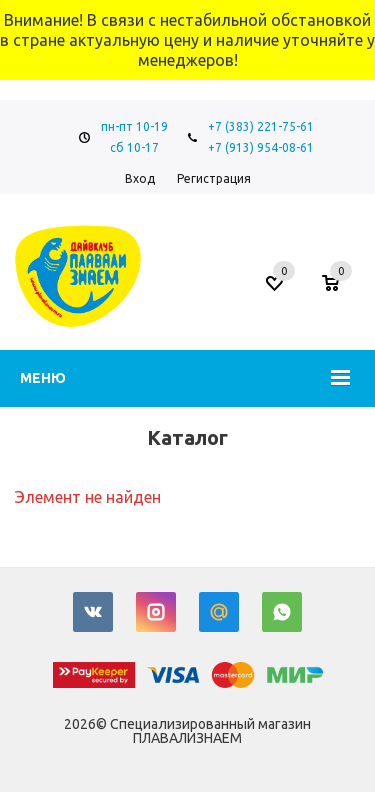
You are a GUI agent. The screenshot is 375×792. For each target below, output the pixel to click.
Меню (43, 378)
